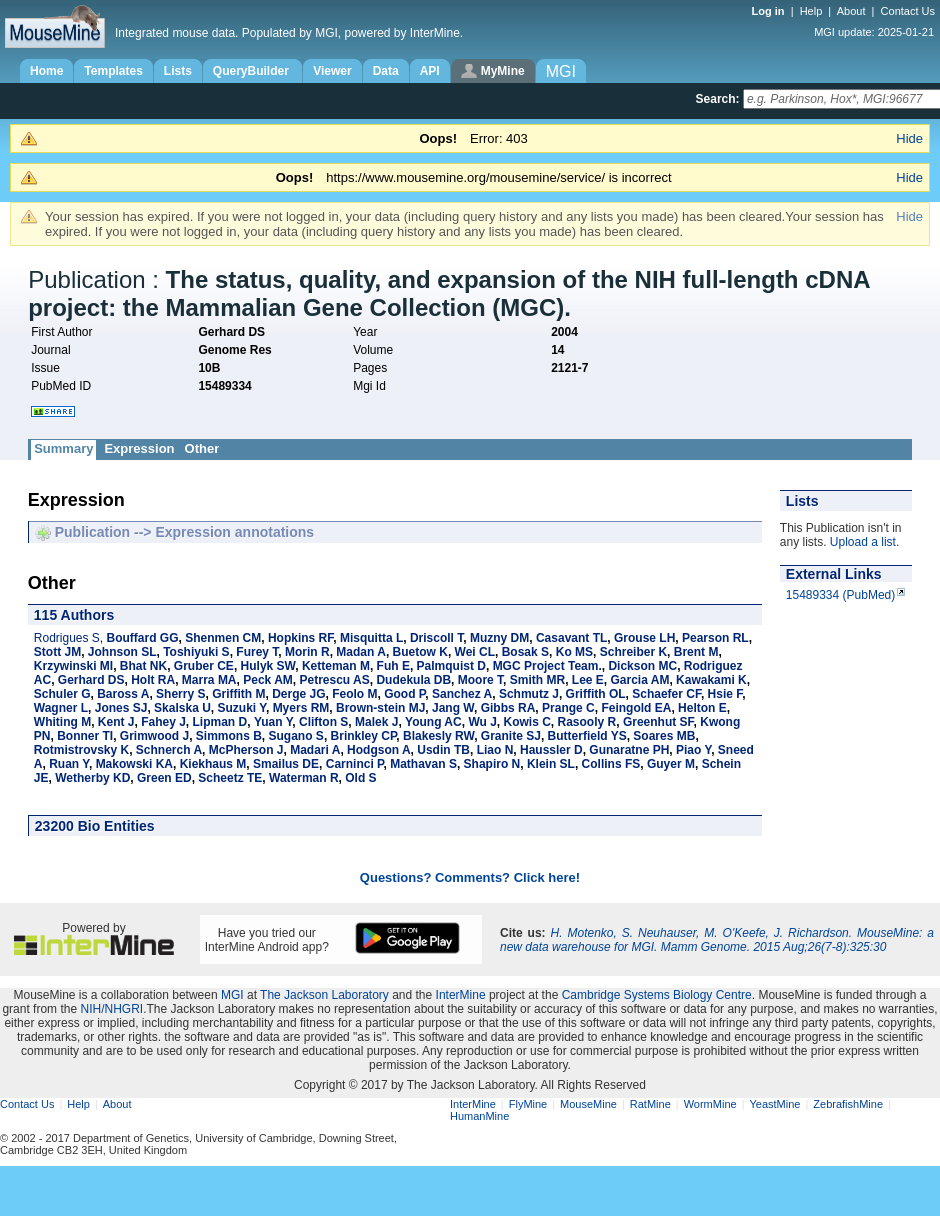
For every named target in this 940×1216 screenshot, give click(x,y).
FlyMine (528, 1104)
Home (46, 71)
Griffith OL (596, 694)
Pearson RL (715, 638)
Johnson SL (122, 652)
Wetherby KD (92, 778)
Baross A (123, 694)
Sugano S (296, 736)
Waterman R (304, 778)
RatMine (650, 1104)
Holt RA (153, 680)
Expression (139, 448)
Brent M (696, 652)
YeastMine (774, 1104)
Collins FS (611, 764)
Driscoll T (436, 638)
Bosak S (525, 652)
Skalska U (182, 708)
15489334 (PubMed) (840, 595)
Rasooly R (587, 722)
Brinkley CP (364, 736)
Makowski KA (134, 764)
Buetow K (420, 652)
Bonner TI (85, 736)
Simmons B (229, 736)
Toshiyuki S (196, 652)
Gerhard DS (91, 680)
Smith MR (537, 680)
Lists (178, 71)
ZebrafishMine (848, 1104)
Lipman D (220, 722)
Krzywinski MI (73, 666)
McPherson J (246, 750)
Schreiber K (633, 652)
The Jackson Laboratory (324, 995)
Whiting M (62, 722)
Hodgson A (379, 750)
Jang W (453, 708)
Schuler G (62, 694)
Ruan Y (69, 764)
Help (811, 11)
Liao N (495, 750)
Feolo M (354, 694)
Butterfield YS (587, 736)
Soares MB (664, 736)
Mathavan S (423, 764)
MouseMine (588, 1104)
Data (386, 71)
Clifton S (323, 722)
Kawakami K (711, 680)
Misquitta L (371, 638)
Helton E (702, 708)
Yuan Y (273, 722)
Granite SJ (511, 736)
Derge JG (298, 694)
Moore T (480, 680)
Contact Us (908, 11)
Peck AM (268, 680)
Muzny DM (499, 638)
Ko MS (574, 652)
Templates (113, 71)
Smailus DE (286, 764)
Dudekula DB (413, 680)
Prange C (568, 708)
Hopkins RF (300, 638)
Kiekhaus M (213, 764)
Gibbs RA (508, 708)
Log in (770, 11)
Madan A (361, 652)
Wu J (482, 722)
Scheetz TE (230, 778)
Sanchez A (462, 694)
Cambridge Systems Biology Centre (657, 995)
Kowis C (527, 722)
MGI (232, 995)
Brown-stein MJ (380, 708)
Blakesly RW (438, 736)
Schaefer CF (666, 694)
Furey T (257, 652)
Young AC (433, 722)
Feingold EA (636, 708)
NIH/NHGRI (111, 1009)
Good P (404, 694)
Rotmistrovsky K (81, 750)
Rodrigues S (67, 638)
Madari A (315, 750)
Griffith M (238, 694)
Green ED (164, 778)
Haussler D (551, 750)
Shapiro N (492, 764)
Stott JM (57, 652)
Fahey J (163, 722)
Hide (909, 138)
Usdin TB (443, 750)
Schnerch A (169, 750)
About (851, 11)
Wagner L (61, 708)
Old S (360, 778)
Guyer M (671, 764)
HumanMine (479, 1116)
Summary (63, 448)
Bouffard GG (143, 638)
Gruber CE (204, 666)
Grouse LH (644, 638)
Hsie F (725, 694)
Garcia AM (639, 680)
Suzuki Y (241, 708)
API (430, 71)
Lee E (588, 680)
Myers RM (301, 708)
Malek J (376, 722)
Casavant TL (571, 638)
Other (202, 448)
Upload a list (863, 542)
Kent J (116, 722)
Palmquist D (451, 666)
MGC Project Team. (547, 666)
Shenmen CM (223, 638)
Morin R (307, 652)
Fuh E (393, 666)
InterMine (461, 995)
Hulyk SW (268, 666)
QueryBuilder (252, 71)
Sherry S (180, 694)
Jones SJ (121, 708)
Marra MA (209, 680)
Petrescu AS (334, 680)
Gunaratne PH (629, 750)
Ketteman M (336, 666)
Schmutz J (529, 694)
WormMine (710, 1104)
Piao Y (693, 750)
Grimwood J (154, 736)
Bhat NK (143, 666)
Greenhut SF (658, 722)
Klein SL (551, 764)
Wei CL (475, 652)
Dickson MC (642, 666)
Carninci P (355, 764)
